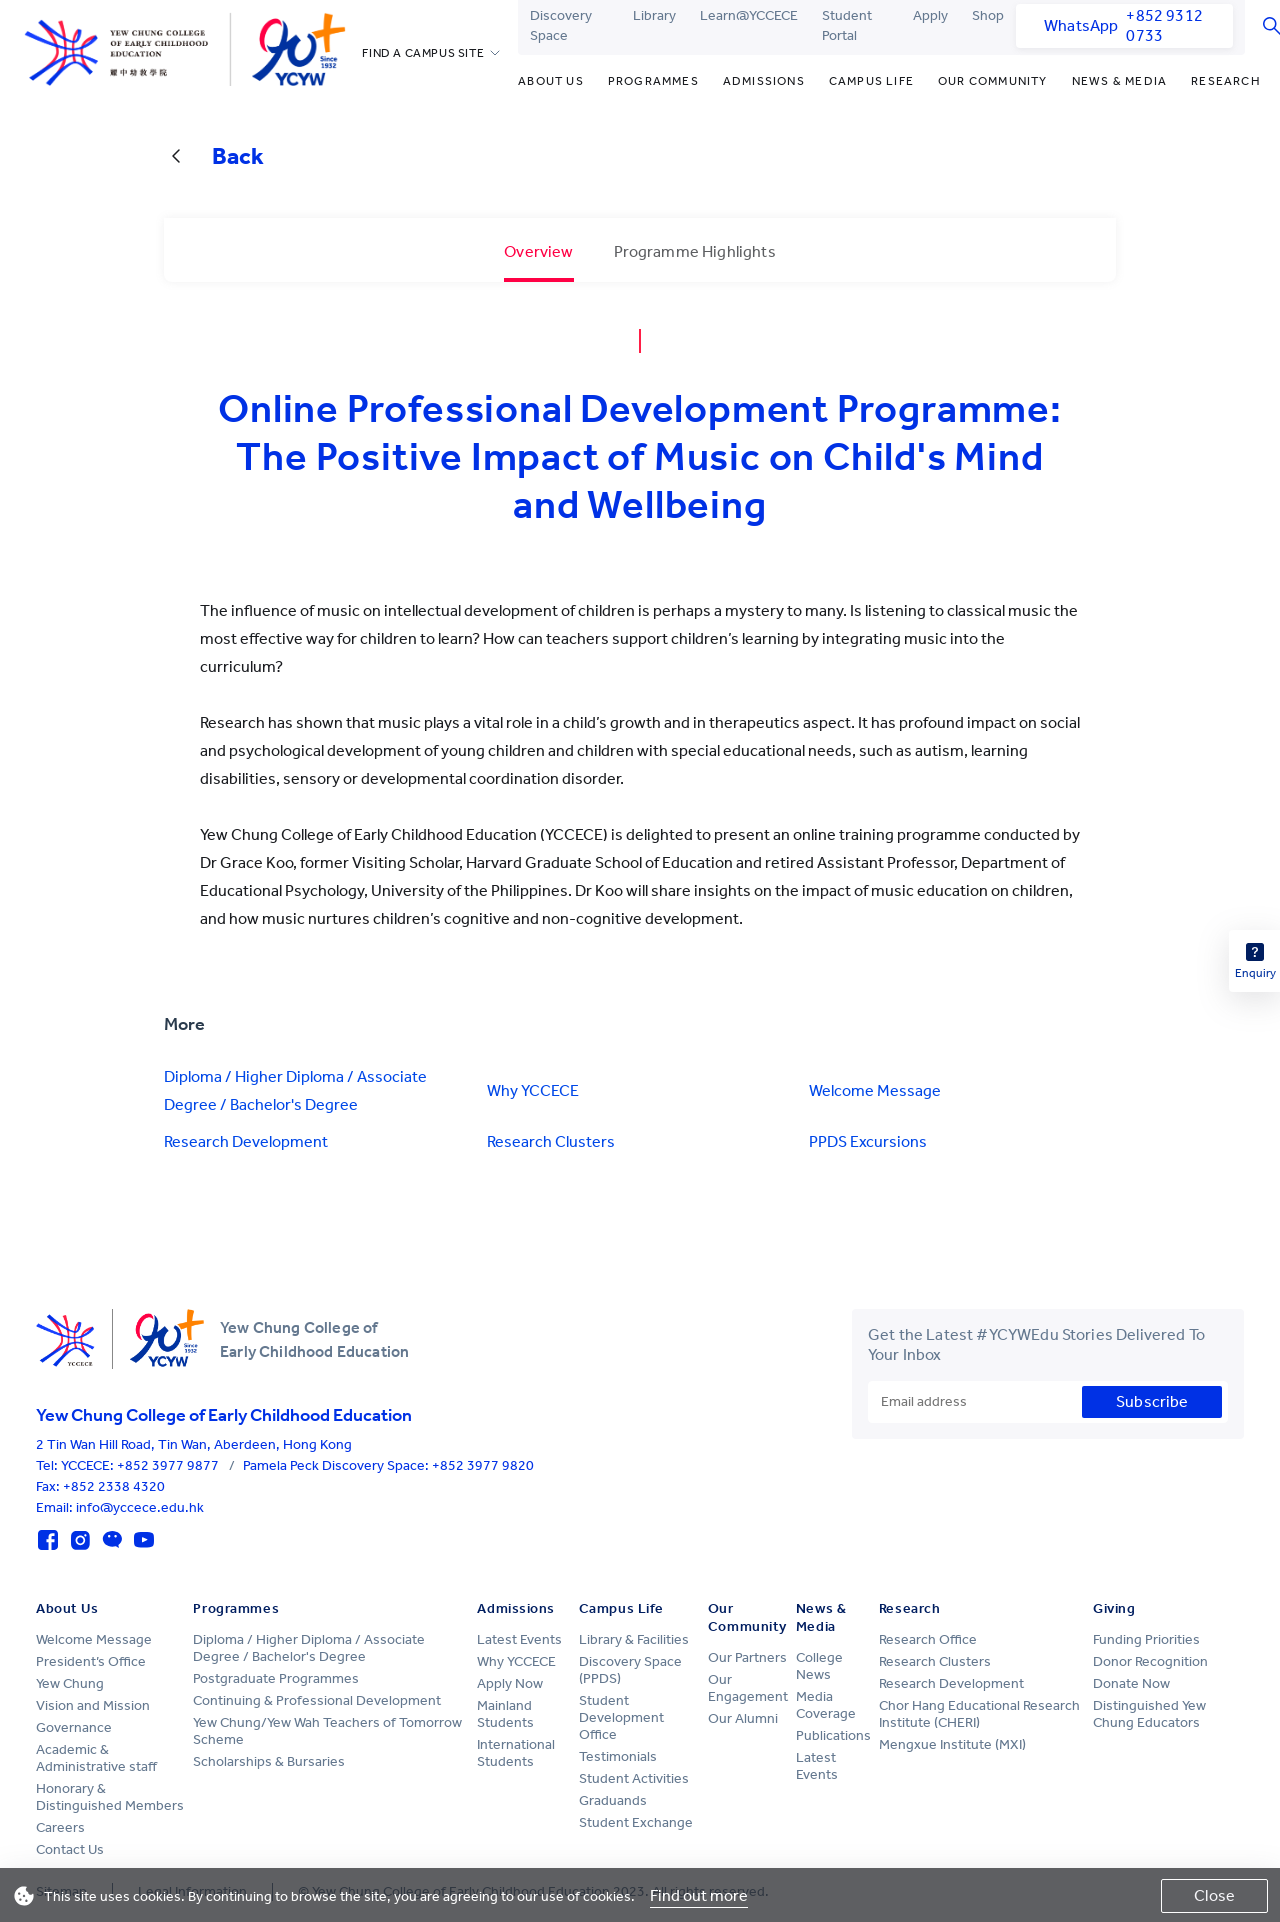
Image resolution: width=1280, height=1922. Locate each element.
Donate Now (1131, 1683)
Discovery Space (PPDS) (630, 1670)
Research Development (246, 1141)
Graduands (613, 1800)
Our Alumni (743, 1718)
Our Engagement (748, 1688)
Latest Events (519, 1639)
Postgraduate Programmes (276, 1678)
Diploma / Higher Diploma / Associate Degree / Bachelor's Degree (295, 1090)
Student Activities (634, 1778)
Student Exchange (636, 1822)
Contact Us (70, 1849)
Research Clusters (551, 1141)
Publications (833, 1735)
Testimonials (618, 1756)
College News (819, 1666)
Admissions (764, 81)
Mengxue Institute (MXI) (952, 1744)
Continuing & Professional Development (317, 1700)
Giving (1114, 1608)
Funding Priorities (1146, 1639)
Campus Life (871, 81)
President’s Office (91, 1661)
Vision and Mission (93, 1705)
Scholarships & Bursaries (269, 1761)
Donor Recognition (1150, 1661)
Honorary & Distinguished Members (110, 1797)
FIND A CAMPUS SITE (423, 53)
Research (1226, 81)
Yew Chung (70, 1683)
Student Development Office (621, 1717)
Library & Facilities (634, 1639)
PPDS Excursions (868, 1141)
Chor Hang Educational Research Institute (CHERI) (979, 1714)
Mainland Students (505, 1714)
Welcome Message (875, 1090)
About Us (551, 81)
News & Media (1119, 81)
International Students (516, 1753)
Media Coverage (826, 1705)
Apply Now (510, 1683)
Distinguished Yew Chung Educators (1149, 1714)
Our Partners (747, 1657)
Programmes (653, 81)
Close (1214, 1895)
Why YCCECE (533, 1090)
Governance (74, 1727)
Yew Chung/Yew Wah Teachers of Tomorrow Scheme (327, 1731)
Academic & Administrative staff (96, 1758)
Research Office (928, 1639)
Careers (60, 1827)
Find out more (699, 1895)
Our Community (993, 81)
